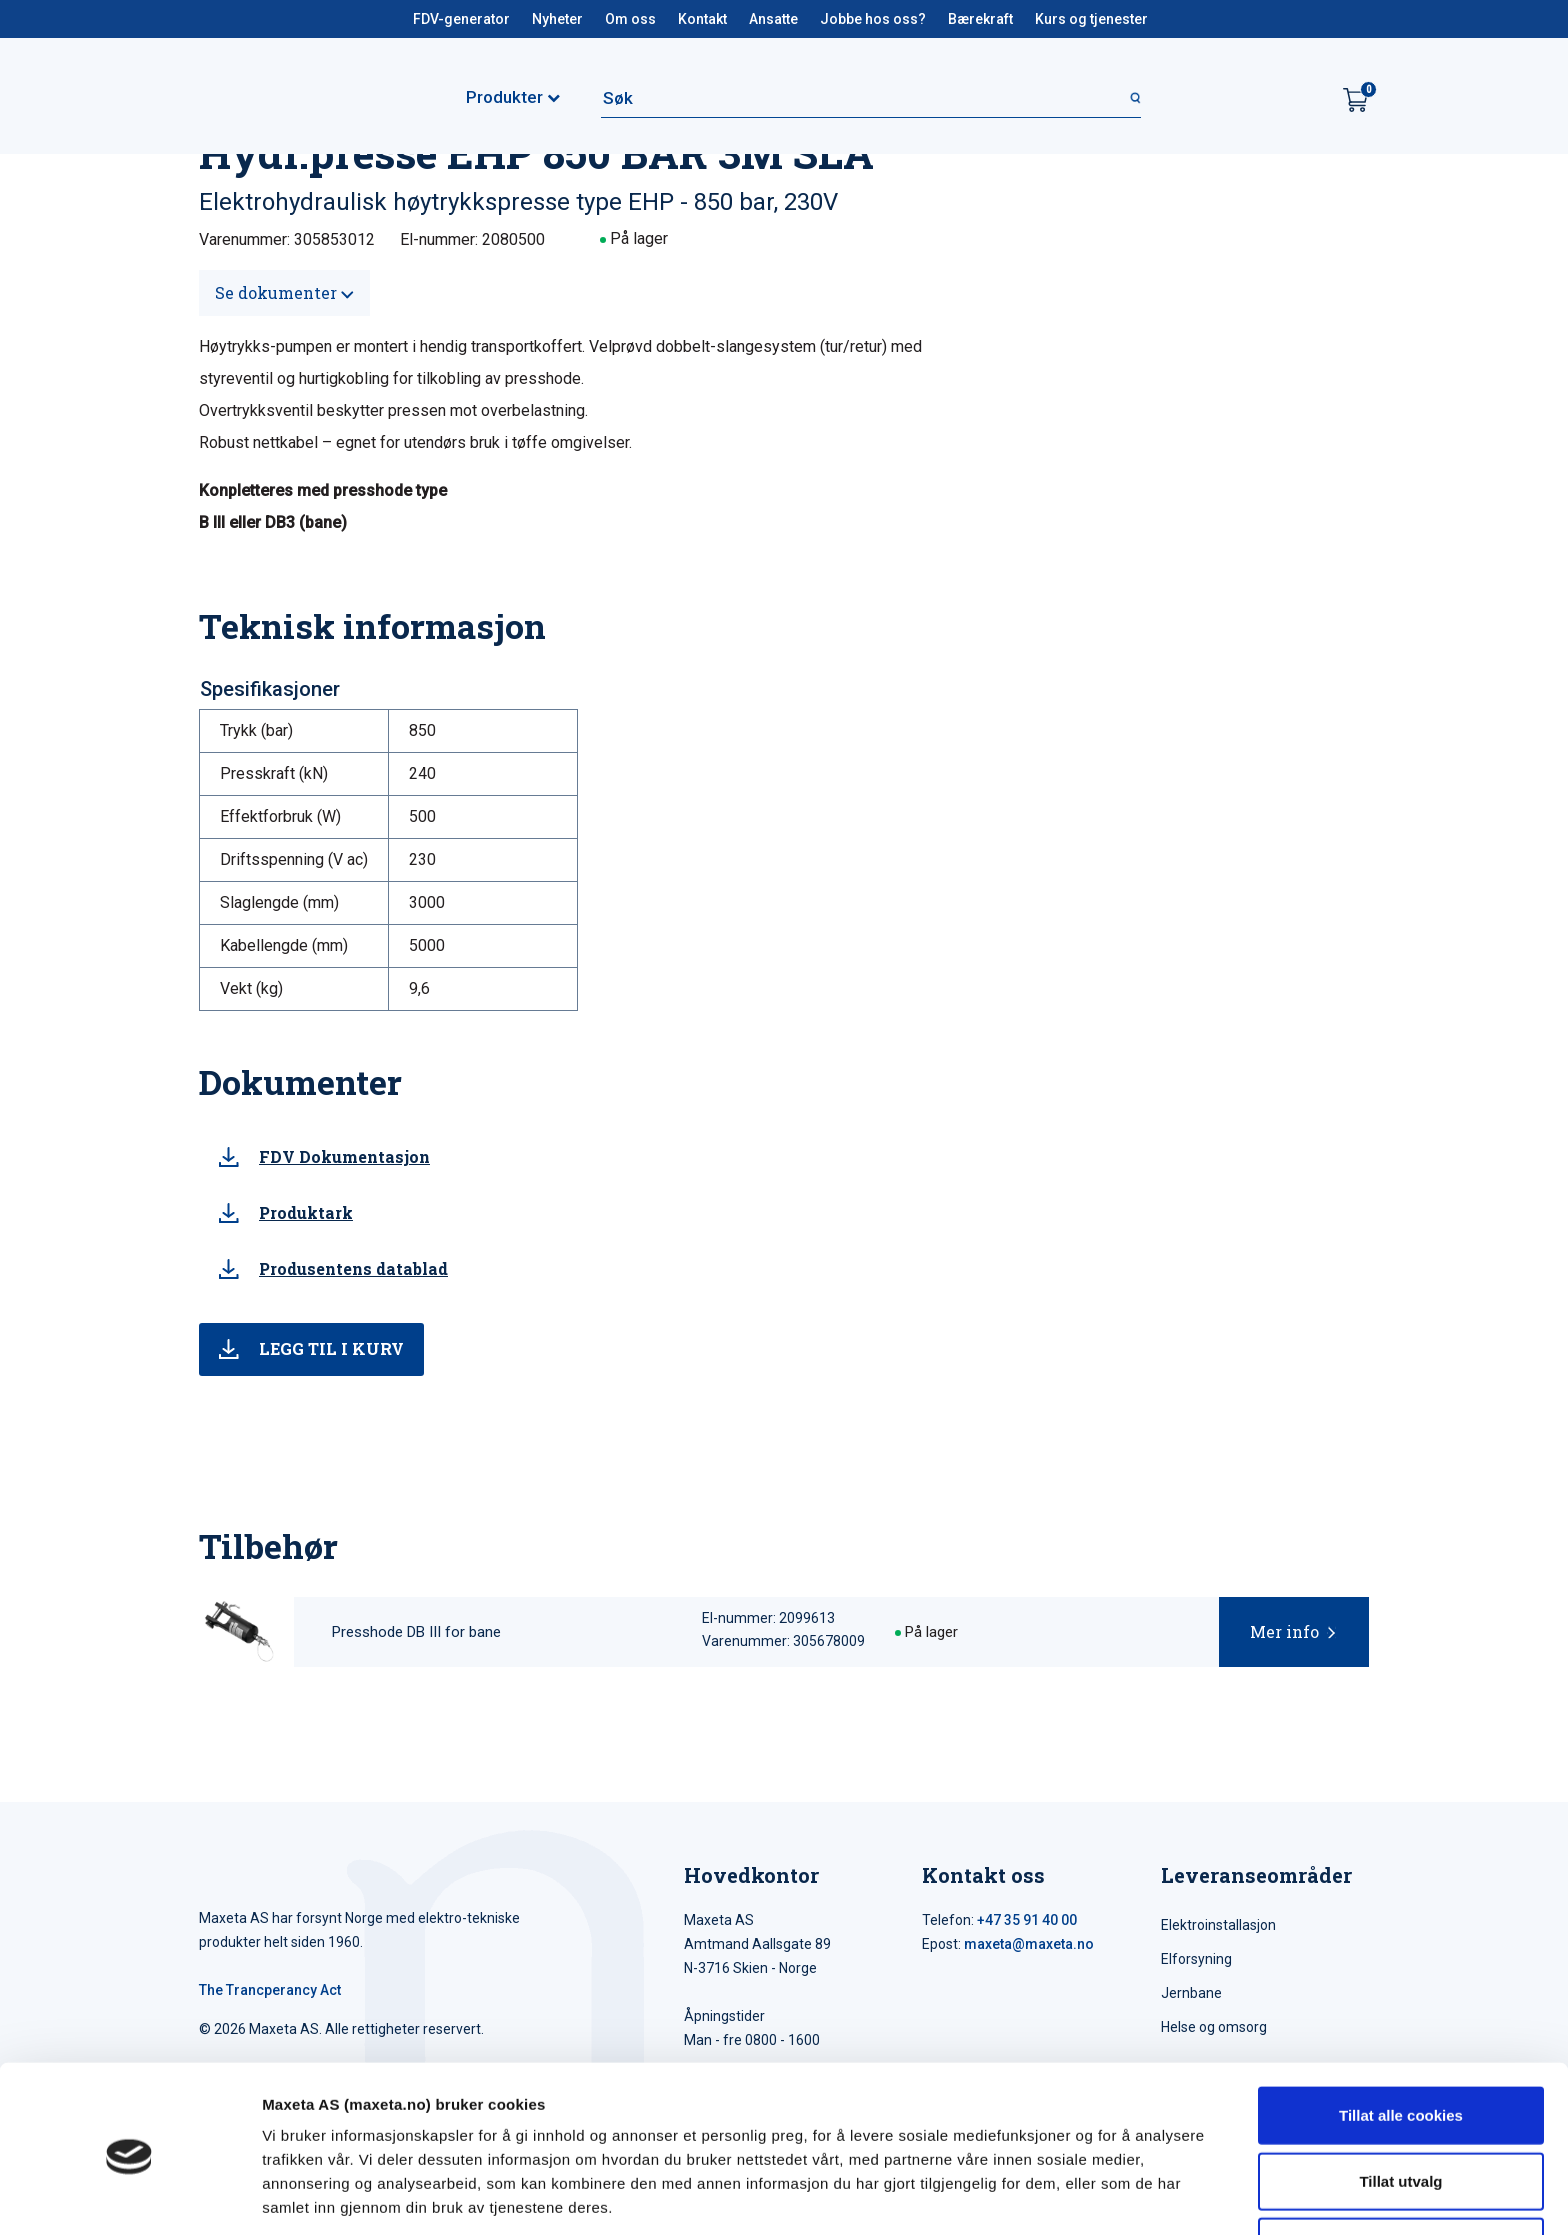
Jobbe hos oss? (873, 19)
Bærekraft (980, 19)
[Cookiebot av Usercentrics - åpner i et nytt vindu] (129, 2196)
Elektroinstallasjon (1218, 1925)
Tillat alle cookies (1401, 2038)
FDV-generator (461, 19)
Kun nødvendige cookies (1401, 2169)
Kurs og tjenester (1091, 19)
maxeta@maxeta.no (1029, 1944)
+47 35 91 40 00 (1027, 1920)
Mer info (1284, 1631)
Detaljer (1065, 2195)
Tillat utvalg (1400, 2104)
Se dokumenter (284, 292)
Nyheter (557, 19)
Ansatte (773, 19)
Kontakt (702, 19)
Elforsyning (1196, 1959)
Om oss (630, 19)
